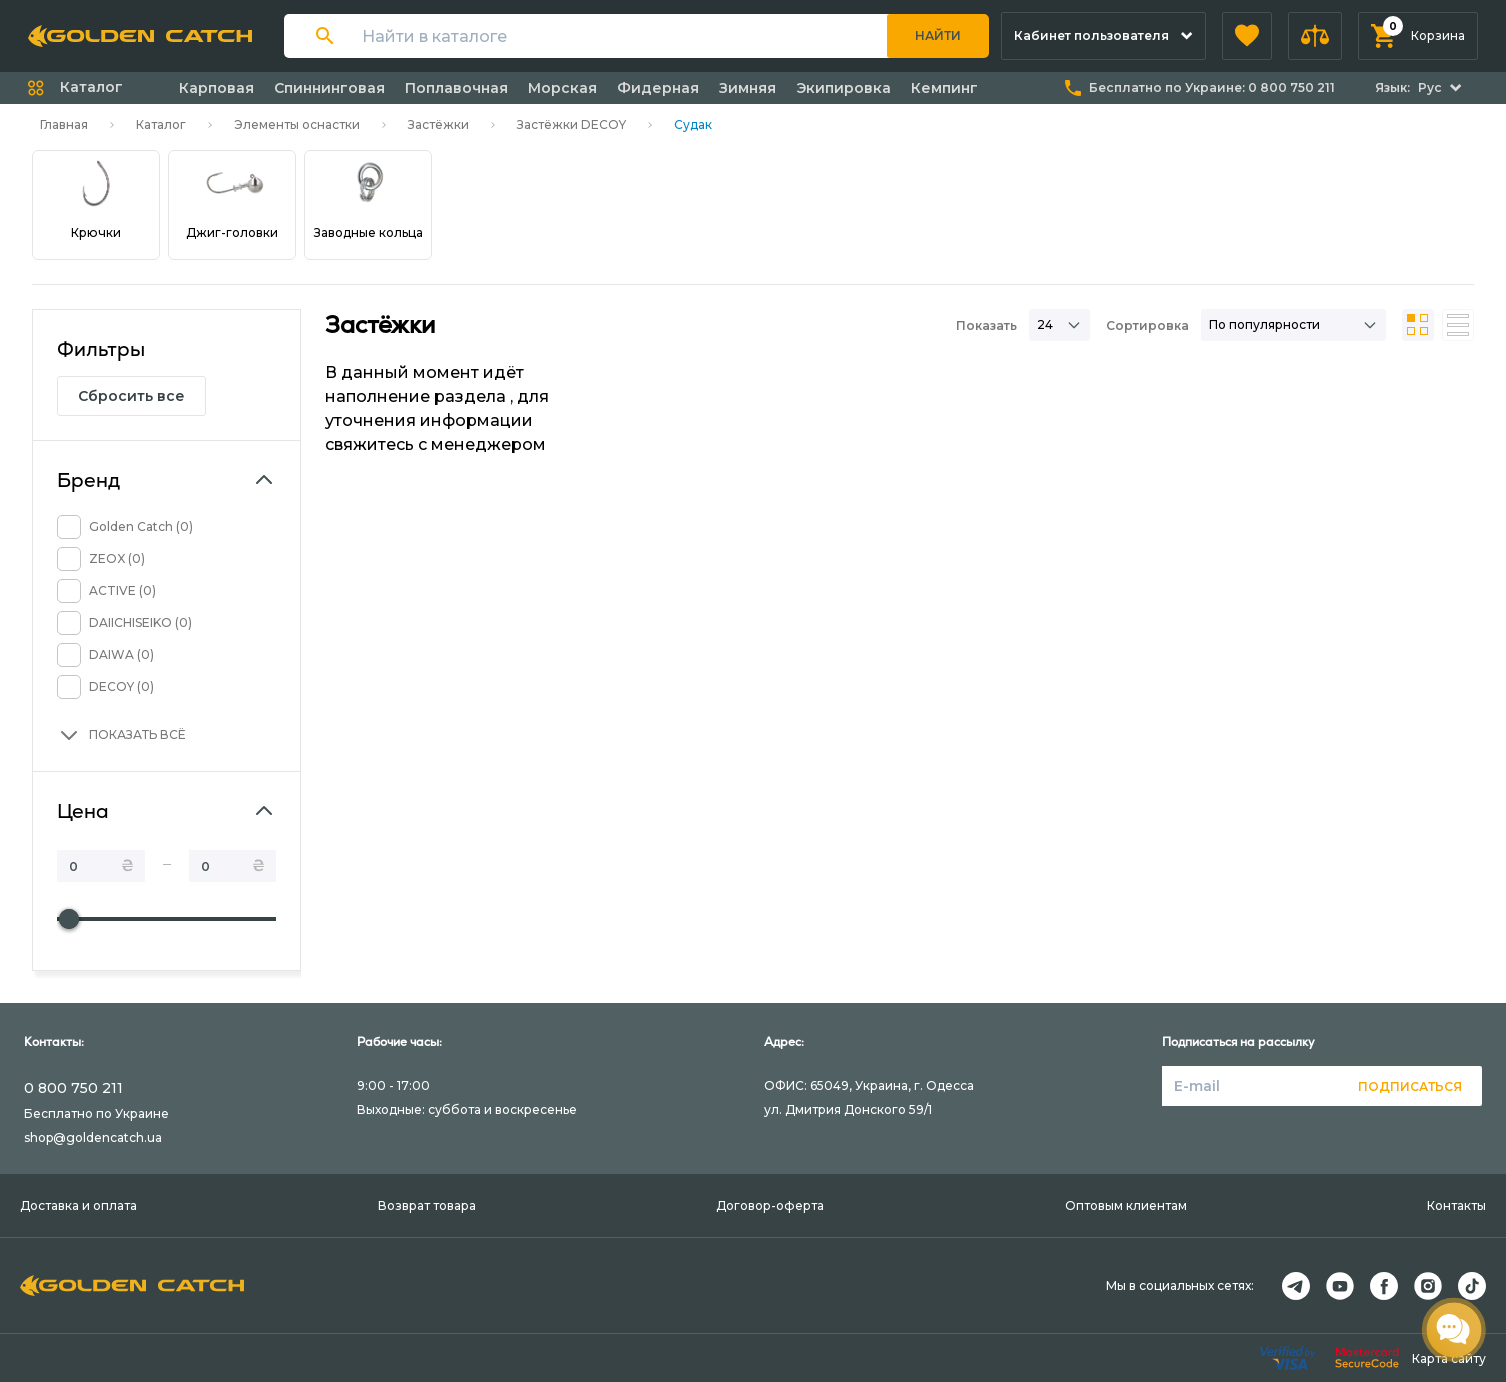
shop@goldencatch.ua (93, 1137)
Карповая (216, 88)
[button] (1247, 36)
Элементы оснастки (297, 124)
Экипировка (843, 88)
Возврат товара (427, 1205)
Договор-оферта (770, 1205)
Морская (562, 88)
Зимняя (747, 88)
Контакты (1456, 1205)
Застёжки (438, 124)
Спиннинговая (329, 88)
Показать (986, 325)
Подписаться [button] (1410, 1086)
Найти (938, 35)
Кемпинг (944, 88)
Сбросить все (131, 396)
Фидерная (658, 88)
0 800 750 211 (73, 1088)
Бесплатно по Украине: (1212, 87)
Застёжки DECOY (571, 124)
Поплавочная (456, 88)
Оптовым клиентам (1126, 1205)
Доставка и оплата (78, 1205)
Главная (64, 124)
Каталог (161, 124)
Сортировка (1147, 325)
